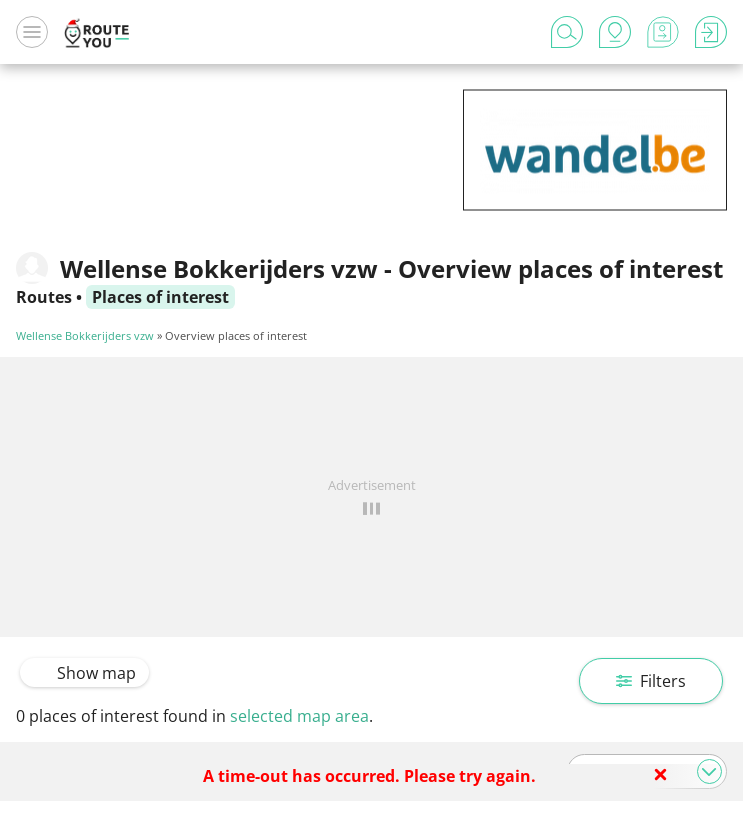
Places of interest (160, 297)
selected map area (299, 716)
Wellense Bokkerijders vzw (85, 335)
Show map (84, 673)
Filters (651, 681)
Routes (44, 297)
